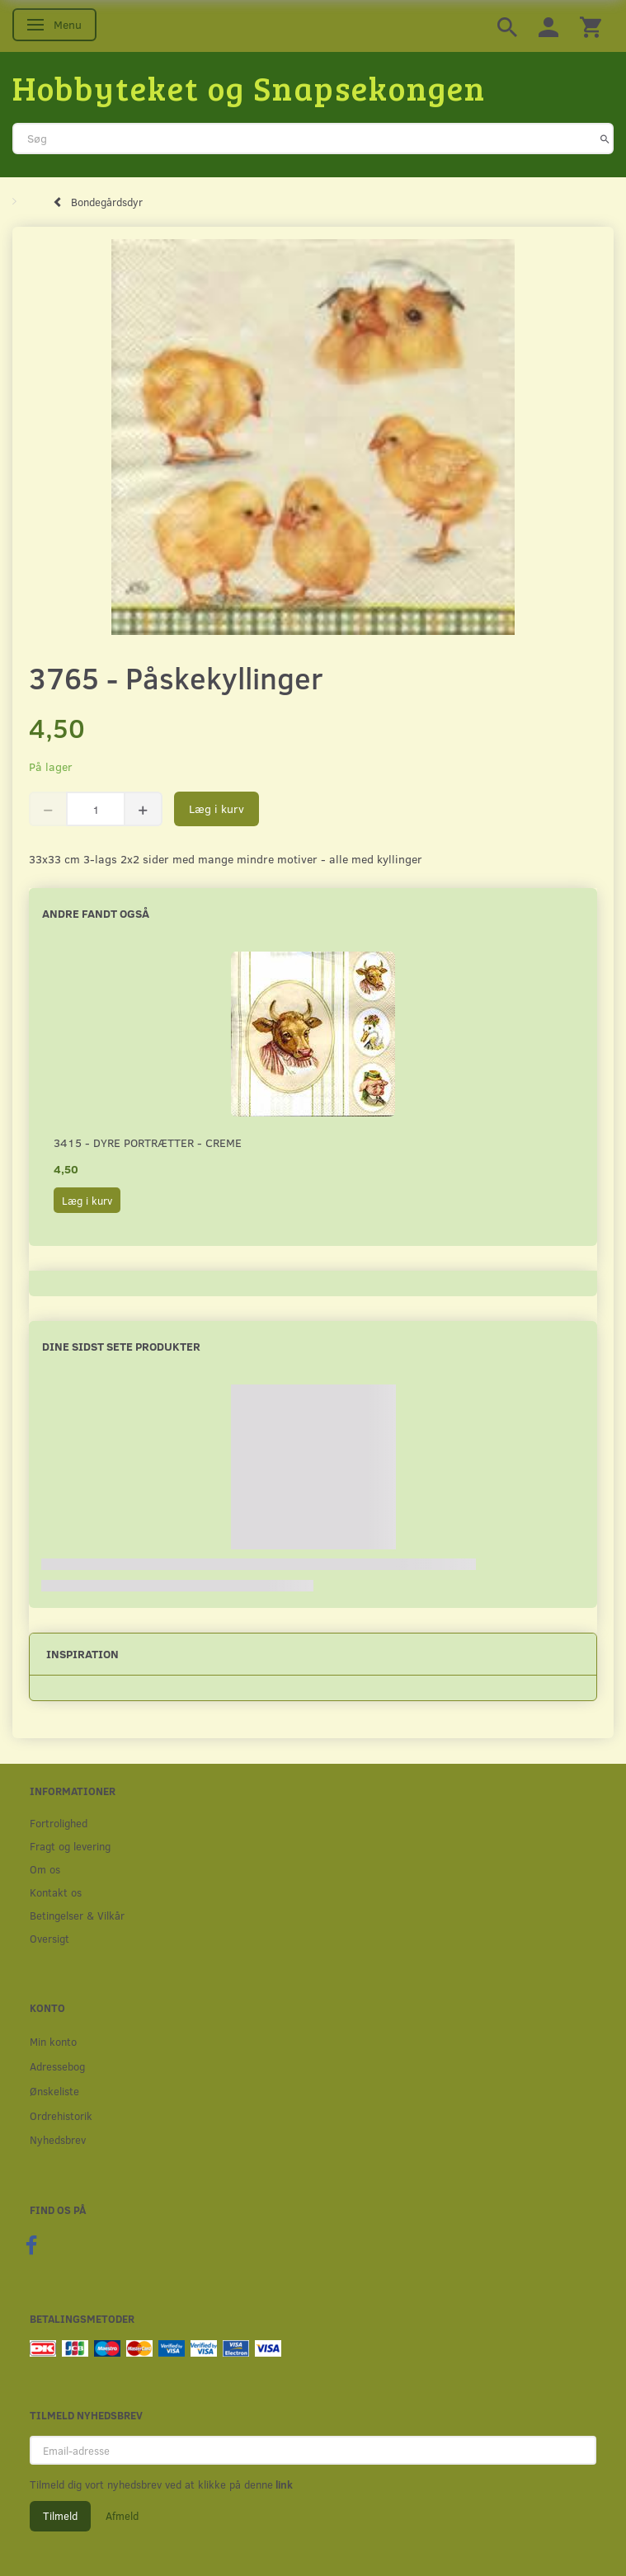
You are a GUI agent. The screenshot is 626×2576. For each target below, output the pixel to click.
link (283, 2484)
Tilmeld (60, 2515)
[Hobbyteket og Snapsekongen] (249, 87)
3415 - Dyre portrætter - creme (148, 1142)
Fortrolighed (58, 1823)
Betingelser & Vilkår (77, 1915)
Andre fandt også (95, 913)
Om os (45, 1869)
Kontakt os (56, 1892)
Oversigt (49, 1938)
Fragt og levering (70, 1846)
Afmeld (122, 2515)
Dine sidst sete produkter (121, 1346)
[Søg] (605, 138)
